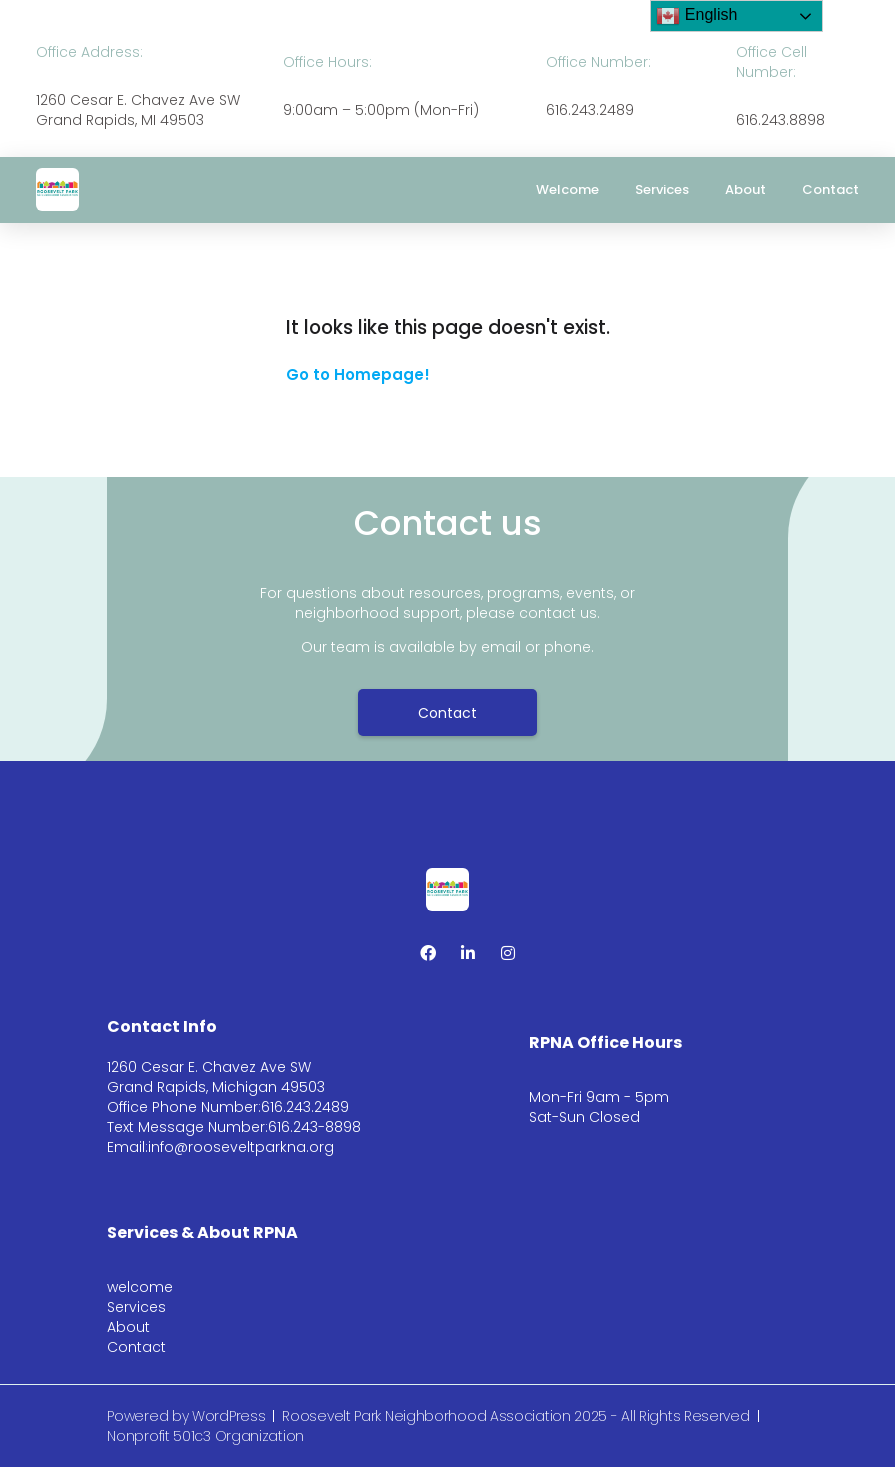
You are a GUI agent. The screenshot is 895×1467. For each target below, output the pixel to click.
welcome (567, 189)
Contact (830, 189)
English (696, 16)
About (745, 189)
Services (662, 189)
